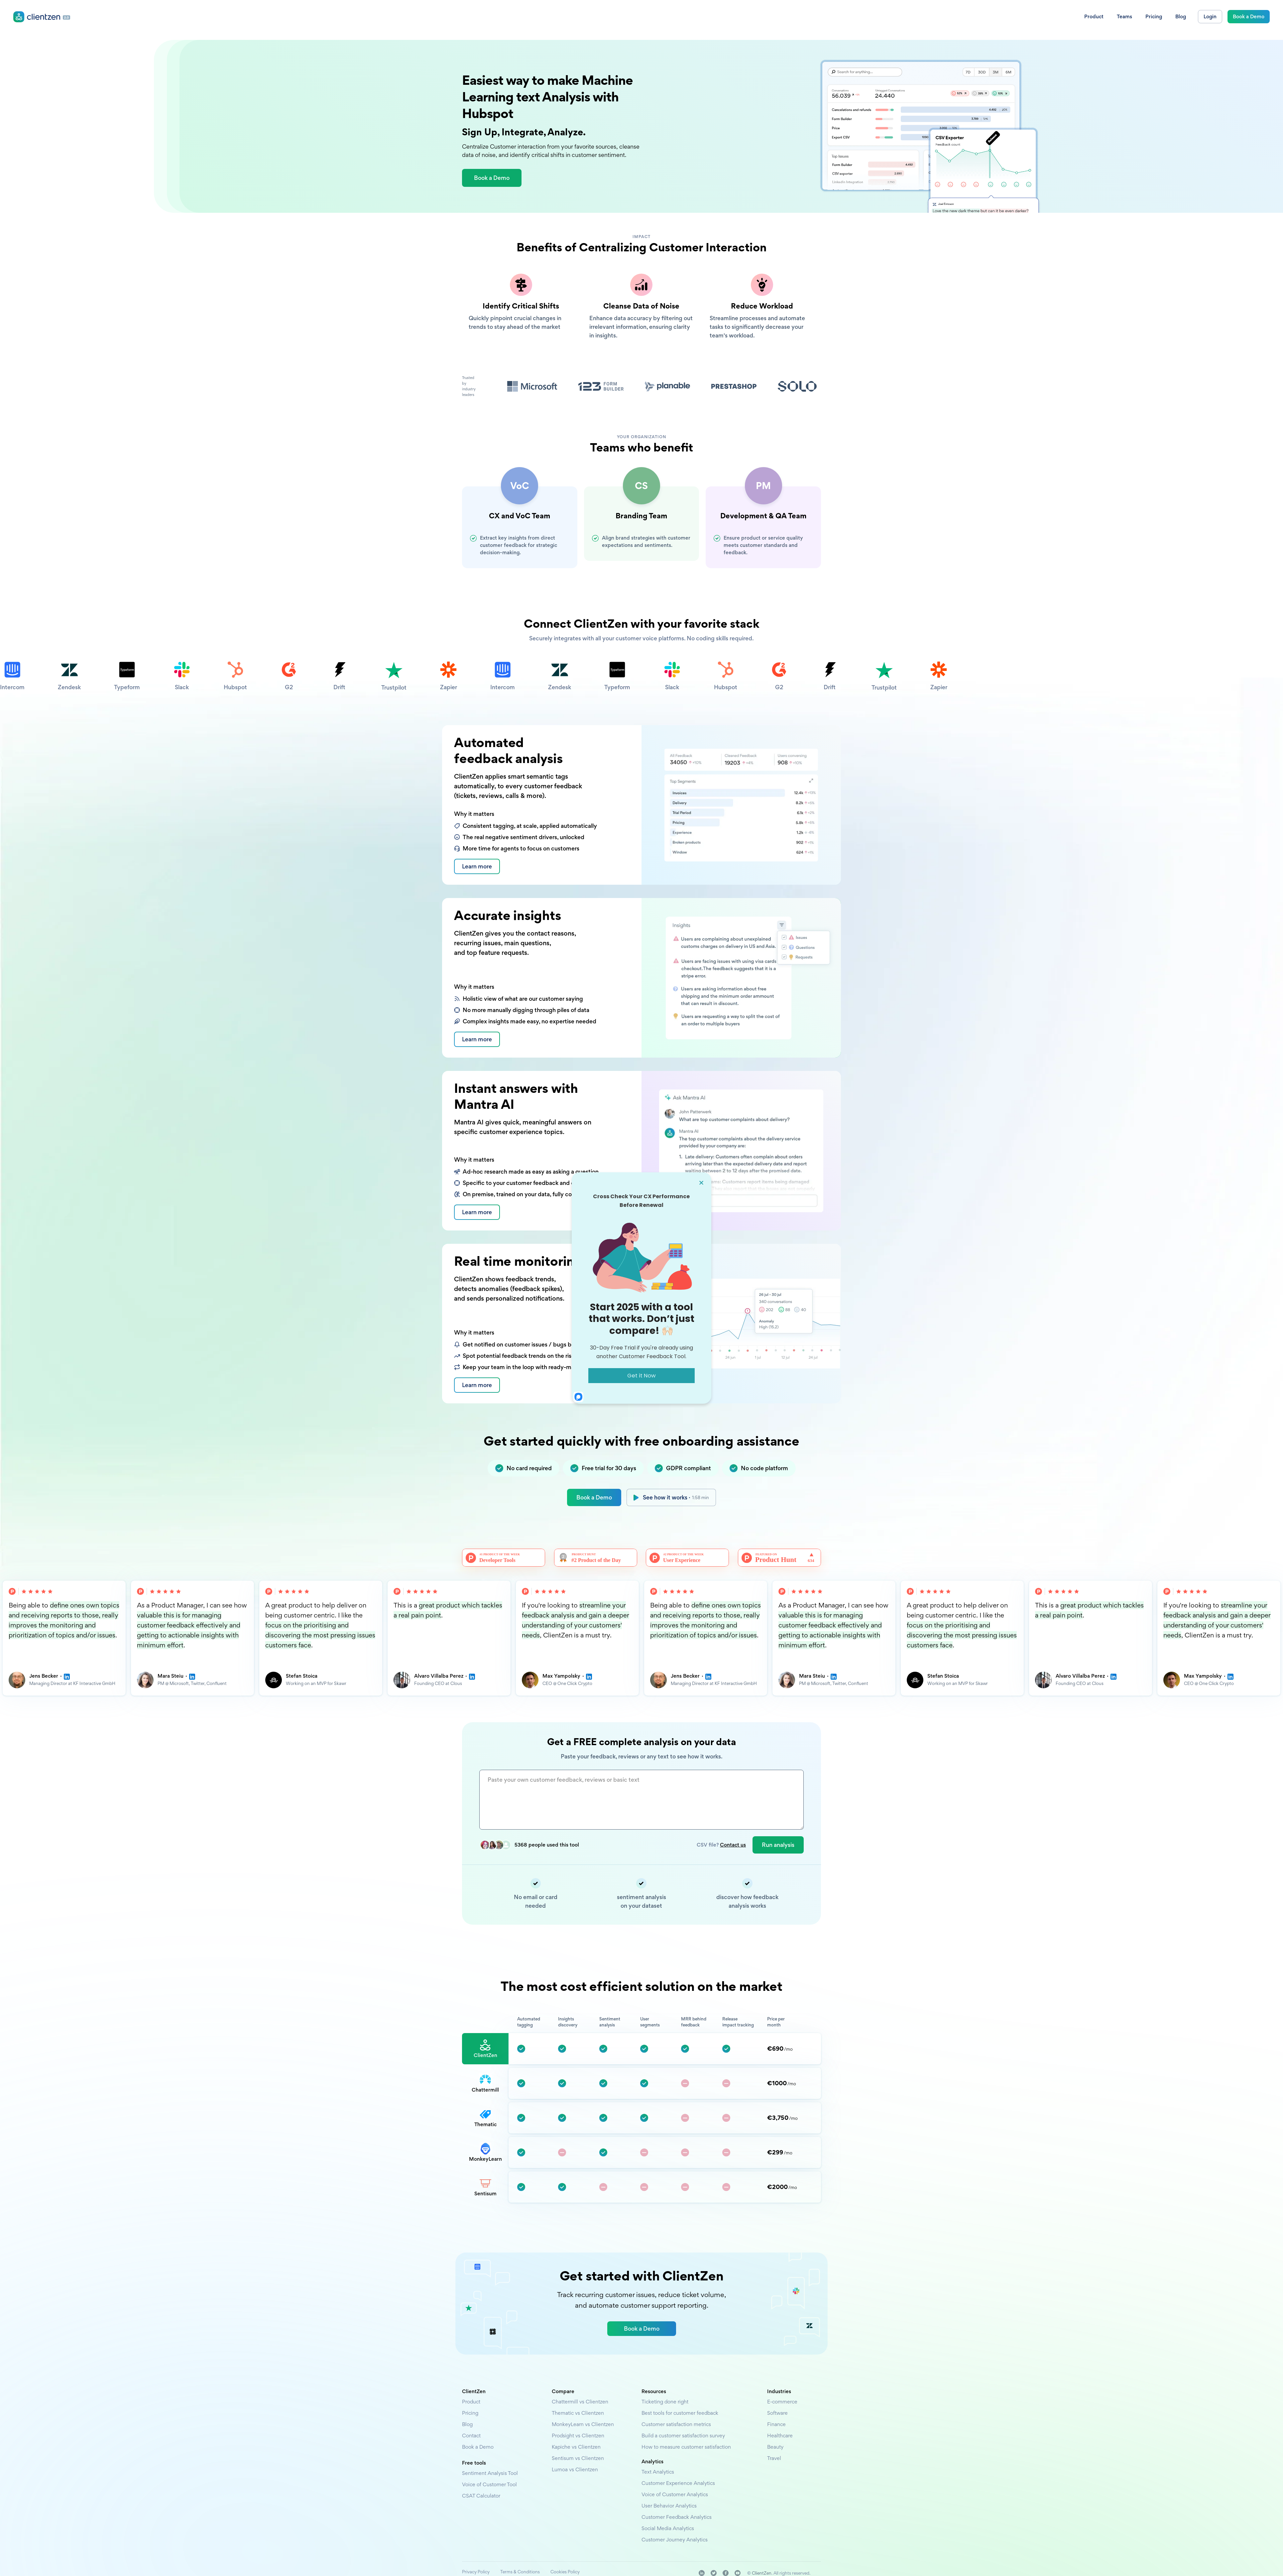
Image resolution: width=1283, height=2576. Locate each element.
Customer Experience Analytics (678, 2483)
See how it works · (676, 1497)
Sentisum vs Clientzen (578, 2458)
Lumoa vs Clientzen (575, 2469)
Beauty (775, 2447)
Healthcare (780, 2435)
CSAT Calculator (481, 2496)
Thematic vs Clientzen (578, 2413)
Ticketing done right (665, 2401)
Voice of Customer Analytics (675, 2494)
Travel (774, 2458)
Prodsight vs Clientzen (578, 2435)
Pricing (470, 2413)
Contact (471, 2435)
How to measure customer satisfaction (686, 2447)
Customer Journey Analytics (675, 2539)
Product (471, 2401)
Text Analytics (658, 2472)
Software (777, 2413)
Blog (467, 2424)
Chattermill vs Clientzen (580, 2401)
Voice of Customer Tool (489, 2484)
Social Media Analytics (668, 2528)
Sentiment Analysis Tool (490, 2473)
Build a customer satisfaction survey (683, 2435)
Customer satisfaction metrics (676, 2424)
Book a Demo (594, 1497)
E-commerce (782, 2401)
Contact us (733, 1845)
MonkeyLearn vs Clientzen (583, 2424)
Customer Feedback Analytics (677, 2517)
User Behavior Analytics (669, 2506)
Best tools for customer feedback (680, 2413)
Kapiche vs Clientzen (576, 2447)
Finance (776, 2424)
